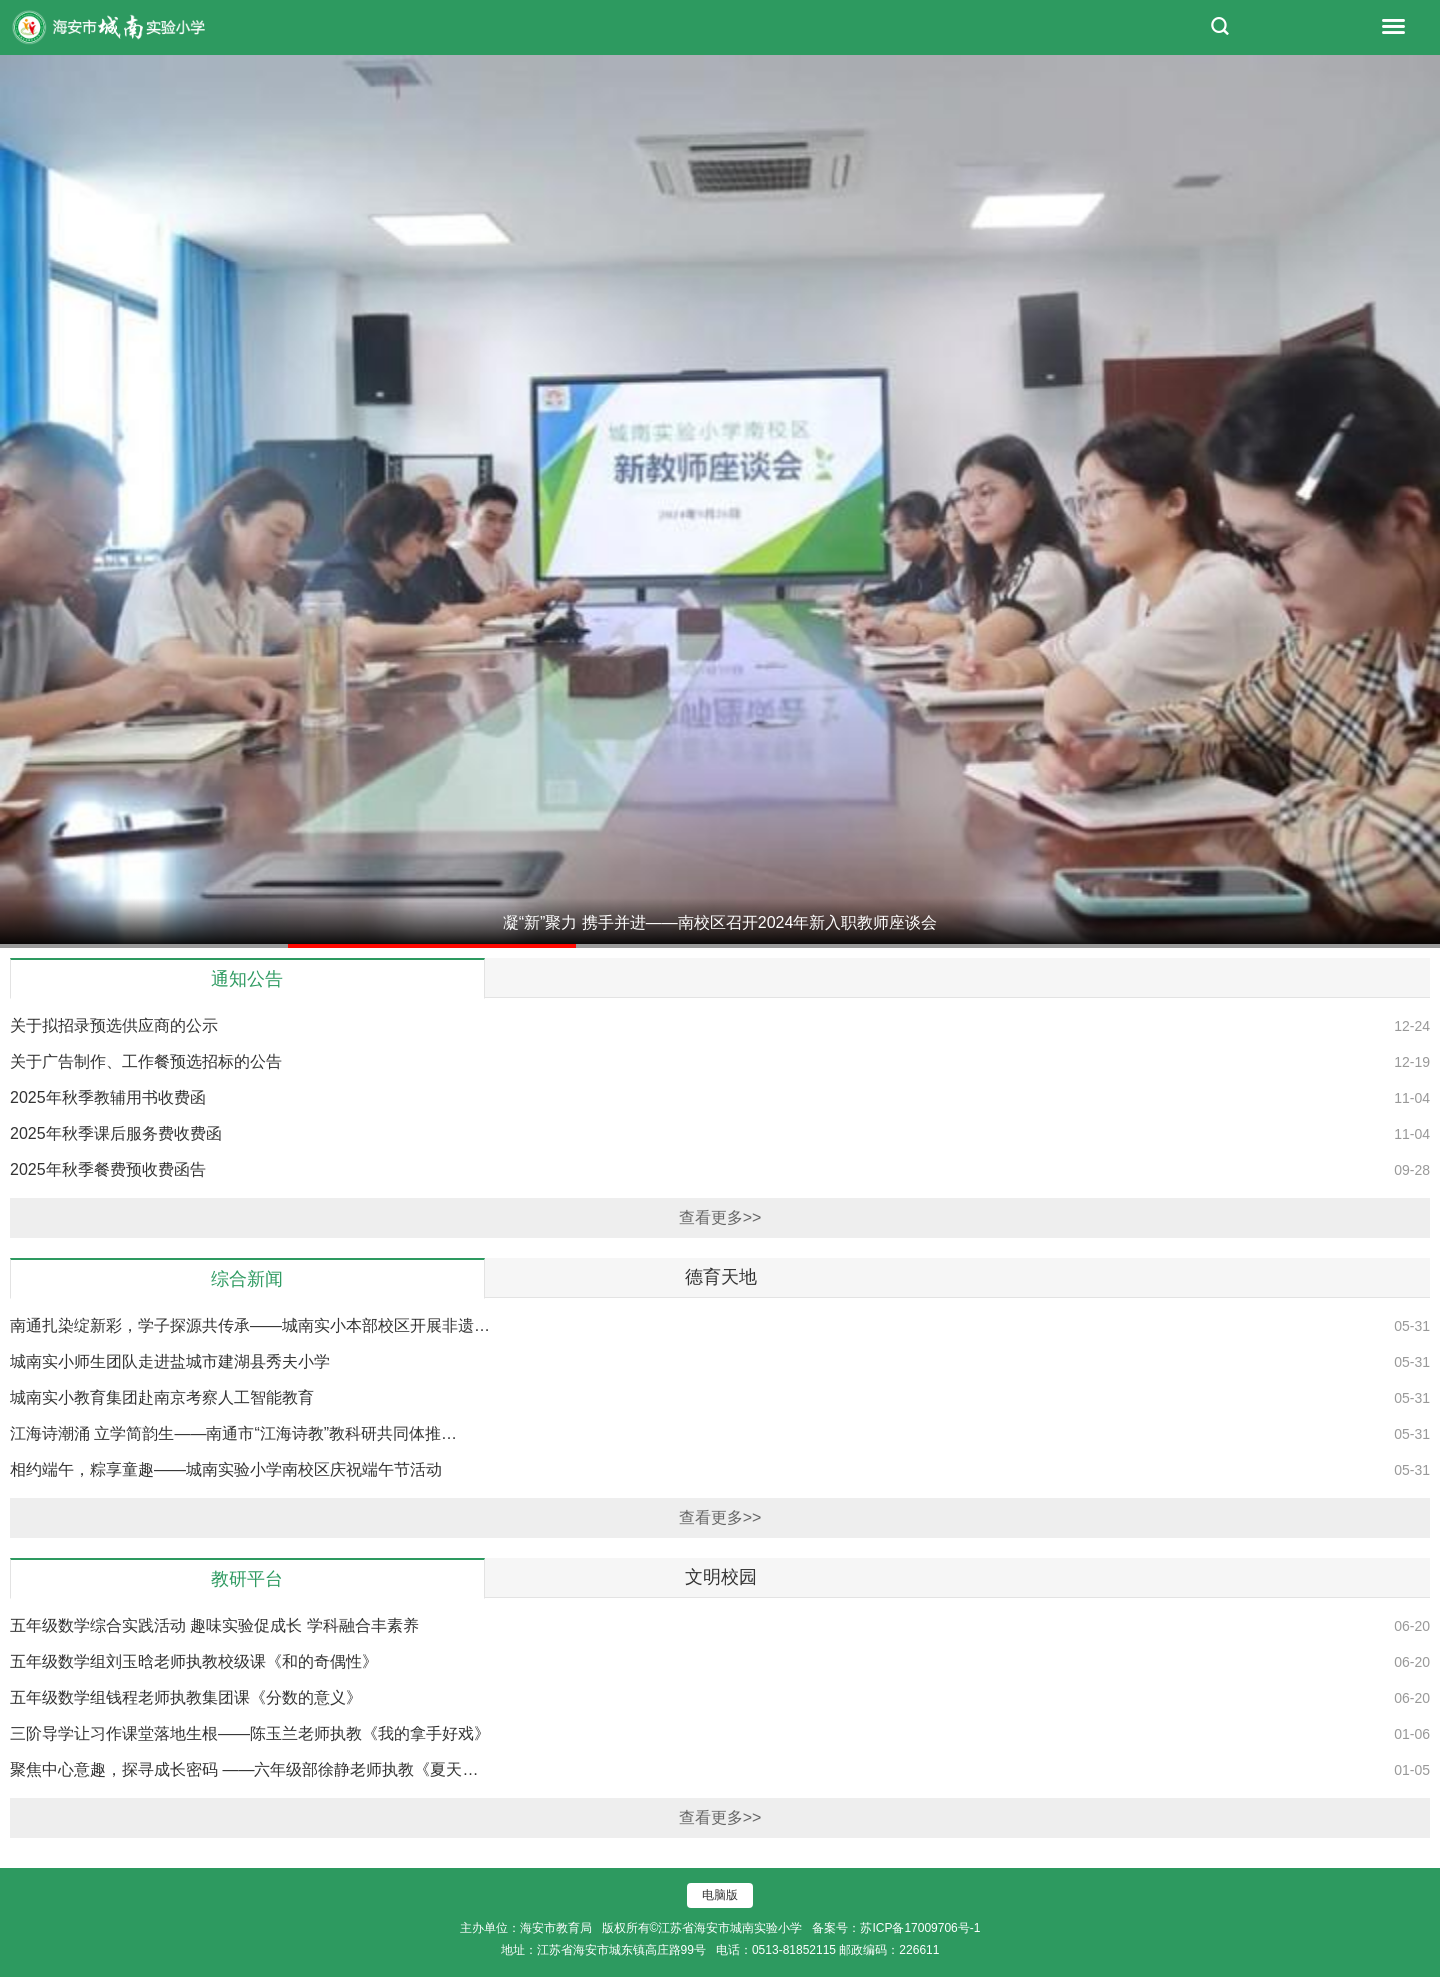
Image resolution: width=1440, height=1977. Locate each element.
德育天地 (721, 1277)
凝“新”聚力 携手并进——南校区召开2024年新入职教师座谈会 (720, 922)
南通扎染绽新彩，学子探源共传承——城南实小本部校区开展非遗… (250, 1325)
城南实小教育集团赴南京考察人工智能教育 (162, 1397)
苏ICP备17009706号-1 (920, 1928)
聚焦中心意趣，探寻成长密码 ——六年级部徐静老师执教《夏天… (244, 1769)
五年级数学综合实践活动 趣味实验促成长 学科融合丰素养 (214, 1625)
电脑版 (720, 1895)
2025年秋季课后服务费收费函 (116, 1133)
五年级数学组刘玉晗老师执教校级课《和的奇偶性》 (194, 1661)
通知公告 (247, 979)
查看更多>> (720, 1217)
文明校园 (721, 1577)
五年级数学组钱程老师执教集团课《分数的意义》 (186, 1697)
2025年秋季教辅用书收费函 (108, 1097)
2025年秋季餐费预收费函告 (108, 1169)
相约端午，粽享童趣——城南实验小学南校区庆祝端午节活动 (226, 1469)
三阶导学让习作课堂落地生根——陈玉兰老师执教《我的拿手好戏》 (250, 1733)
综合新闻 (247, 1279)
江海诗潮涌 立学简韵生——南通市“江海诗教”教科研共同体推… (233, 1433)
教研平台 (247, 1579)
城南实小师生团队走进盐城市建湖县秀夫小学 (170, 1361)
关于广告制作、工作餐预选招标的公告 (146, 1061)
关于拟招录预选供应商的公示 (114, 1025)
